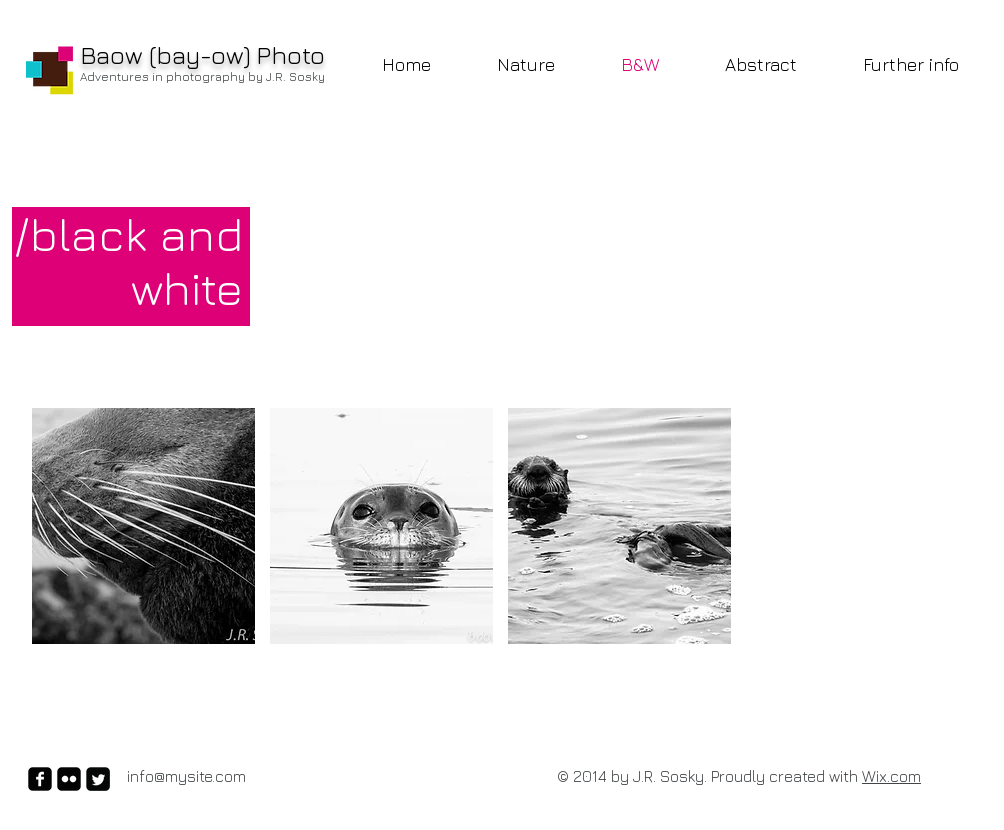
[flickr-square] (69, 779)
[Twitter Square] (98, 779)
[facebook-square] (40, 779)
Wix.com (891, 776)
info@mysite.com (186, 776)
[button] (143, 526)
